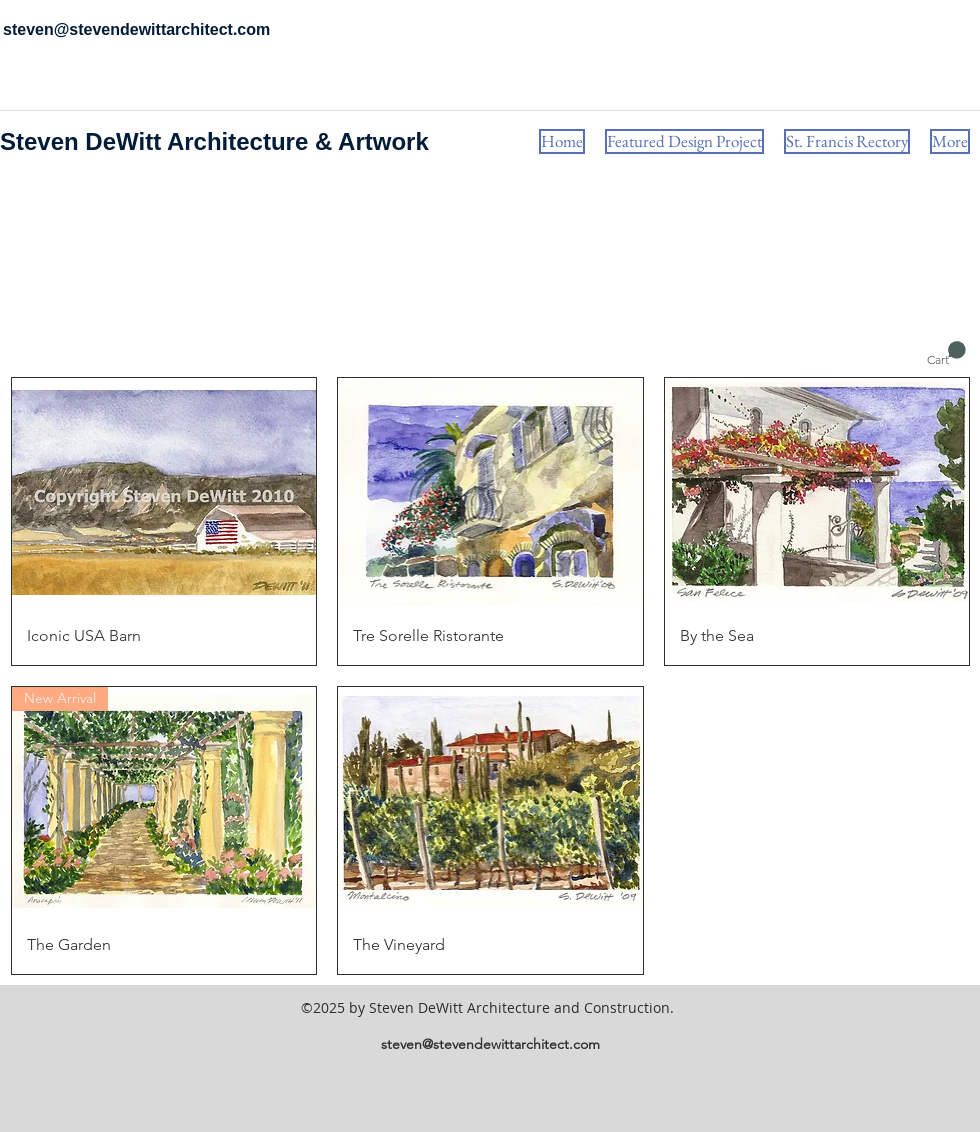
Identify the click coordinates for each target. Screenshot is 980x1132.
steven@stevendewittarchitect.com (490, 1044)
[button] (946, 354)
